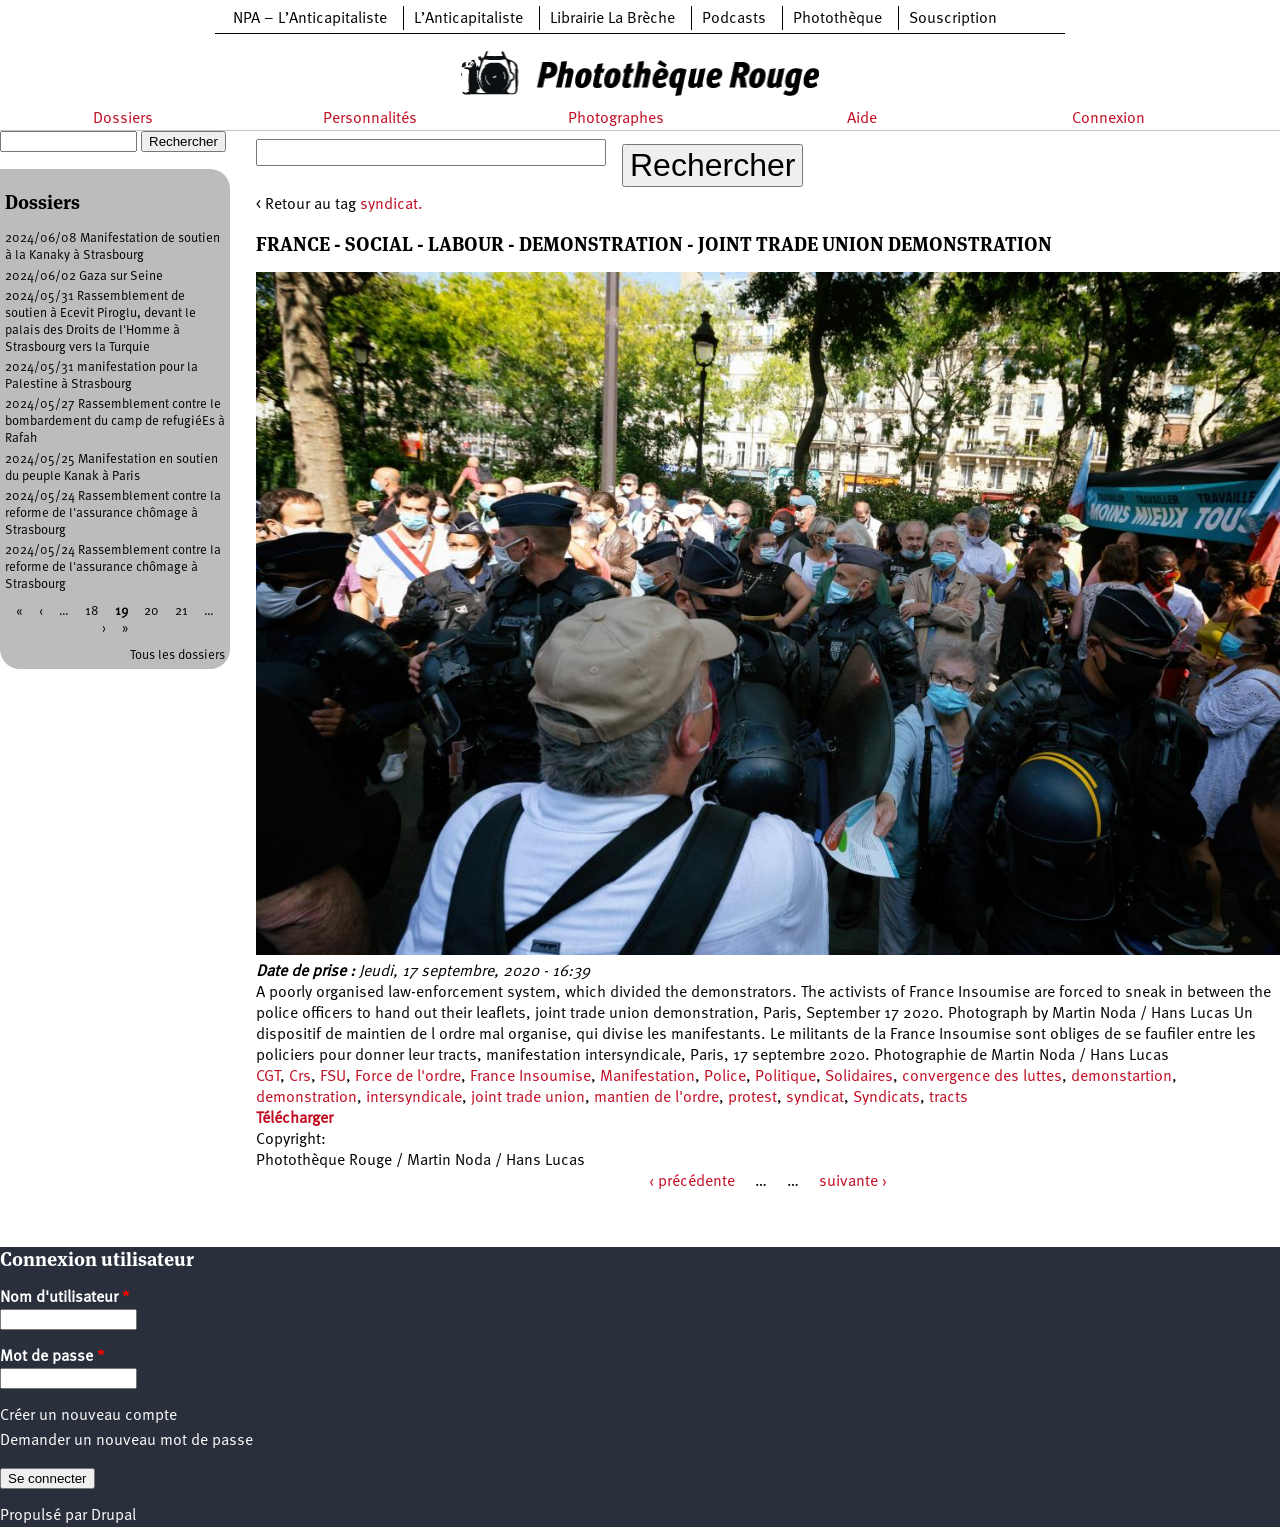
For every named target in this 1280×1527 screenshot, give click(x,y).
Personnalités (370, 119)
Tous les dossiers (177, 655)
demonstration (306, 1098)
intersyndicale (414, 1098)
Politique (785, 1077)
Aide (862, 119)
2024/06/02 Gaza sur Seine (84, 276)
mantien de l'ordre (656, 1098)
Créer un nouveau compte (88, 1416)
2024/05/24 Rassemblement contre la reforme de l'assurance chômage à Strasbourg (113, 513)
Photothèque (837, 19)
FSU (333, 1077)
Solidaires (859, 1077)
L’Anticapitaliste (468, 19)
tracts (948, 1098)
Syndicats (886, 1098)
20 (151, 611)
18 (92, 611)
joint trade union (528, 1098)
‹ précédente (692, 1182)
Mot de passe (52, 1357)
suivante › (853, 1182)
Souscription (953, 19)
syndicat (815, 1098)
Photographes (616, 119)
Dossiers (123, 119)
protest (752, 1098)
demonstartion (1121, 1077)
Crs (300, 1077)
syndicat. (391, 205)
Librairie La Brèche (612, 19)
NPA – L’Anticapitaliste (310, 19)
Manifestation (647, 1077)
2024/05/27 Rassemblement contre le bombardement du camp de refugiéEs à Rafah (115, 421)
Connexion (1108, 119)
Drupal (113, 1516)
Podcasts (734, 19)
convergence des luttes (982, 1077)
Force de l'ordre (408, 1077)
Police (725, 1077)
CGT (268, 1077)
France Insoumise (530, 1077)
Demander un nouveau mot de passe (126, 1441)
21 (181, 611)
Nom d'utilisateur (65, 1298)
